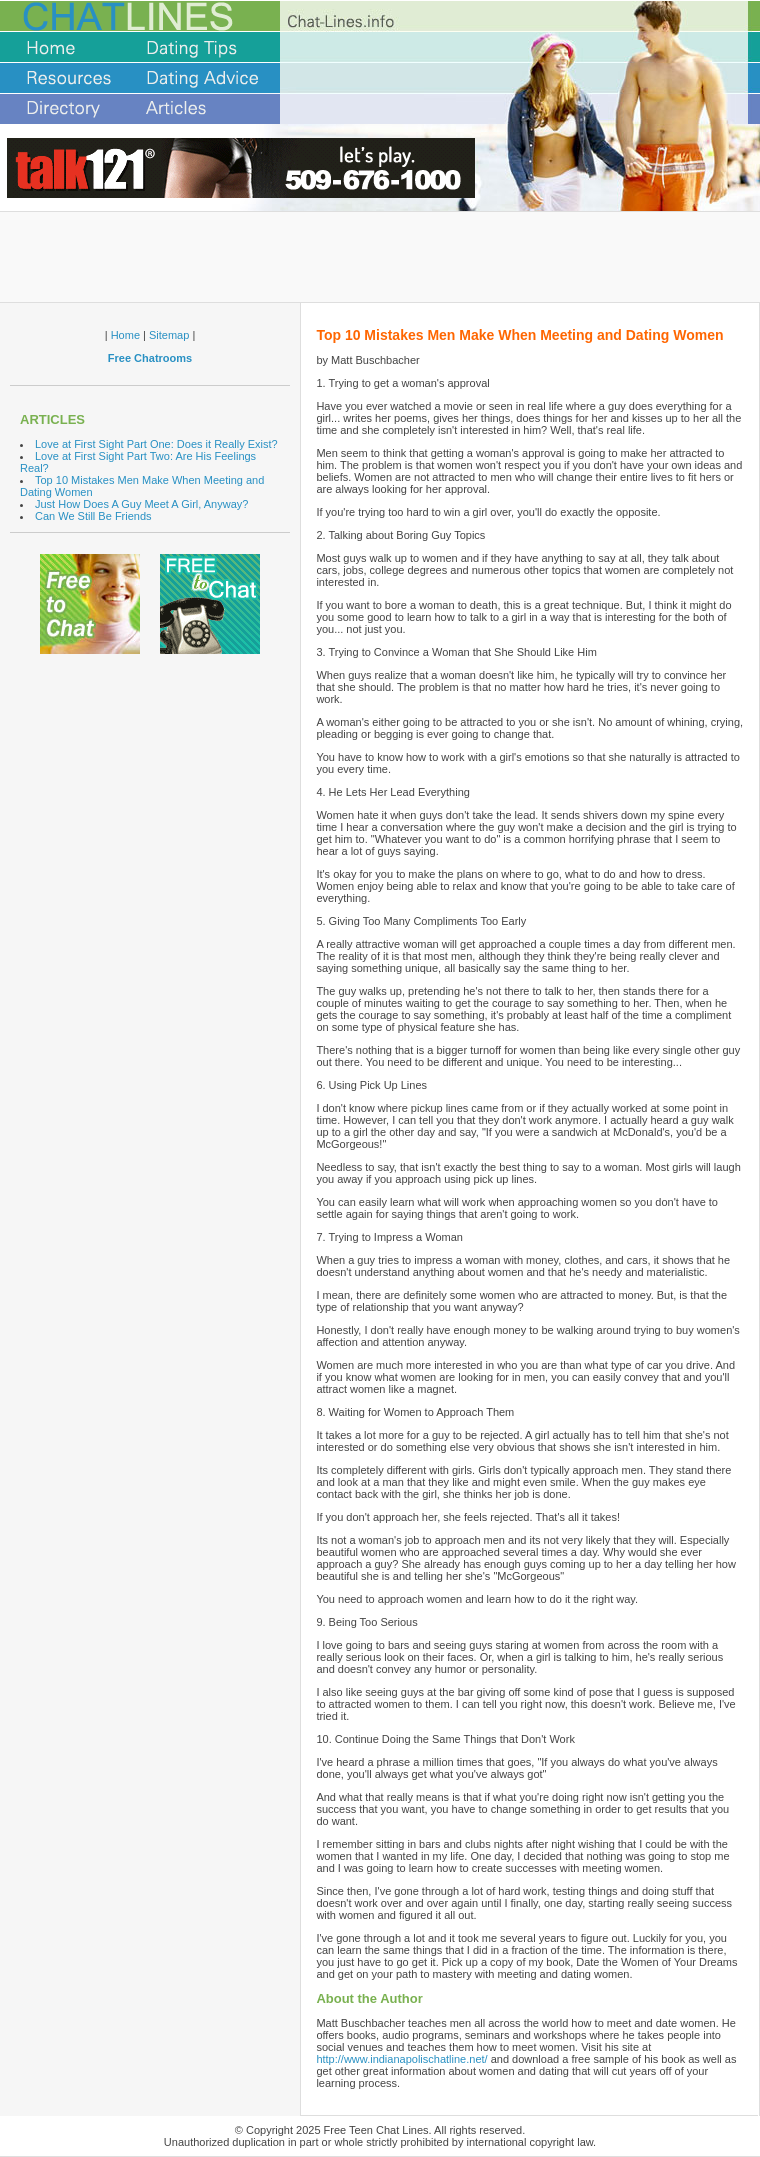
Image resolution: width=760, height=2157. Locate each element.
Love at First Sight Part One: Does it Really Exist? (156, 444)
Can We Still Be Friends (93, 516)
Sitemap (169, 335)
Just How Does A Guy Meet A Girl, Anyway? (141, 504)
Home (125, 335)
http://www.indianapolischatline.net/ (401, 2059)
